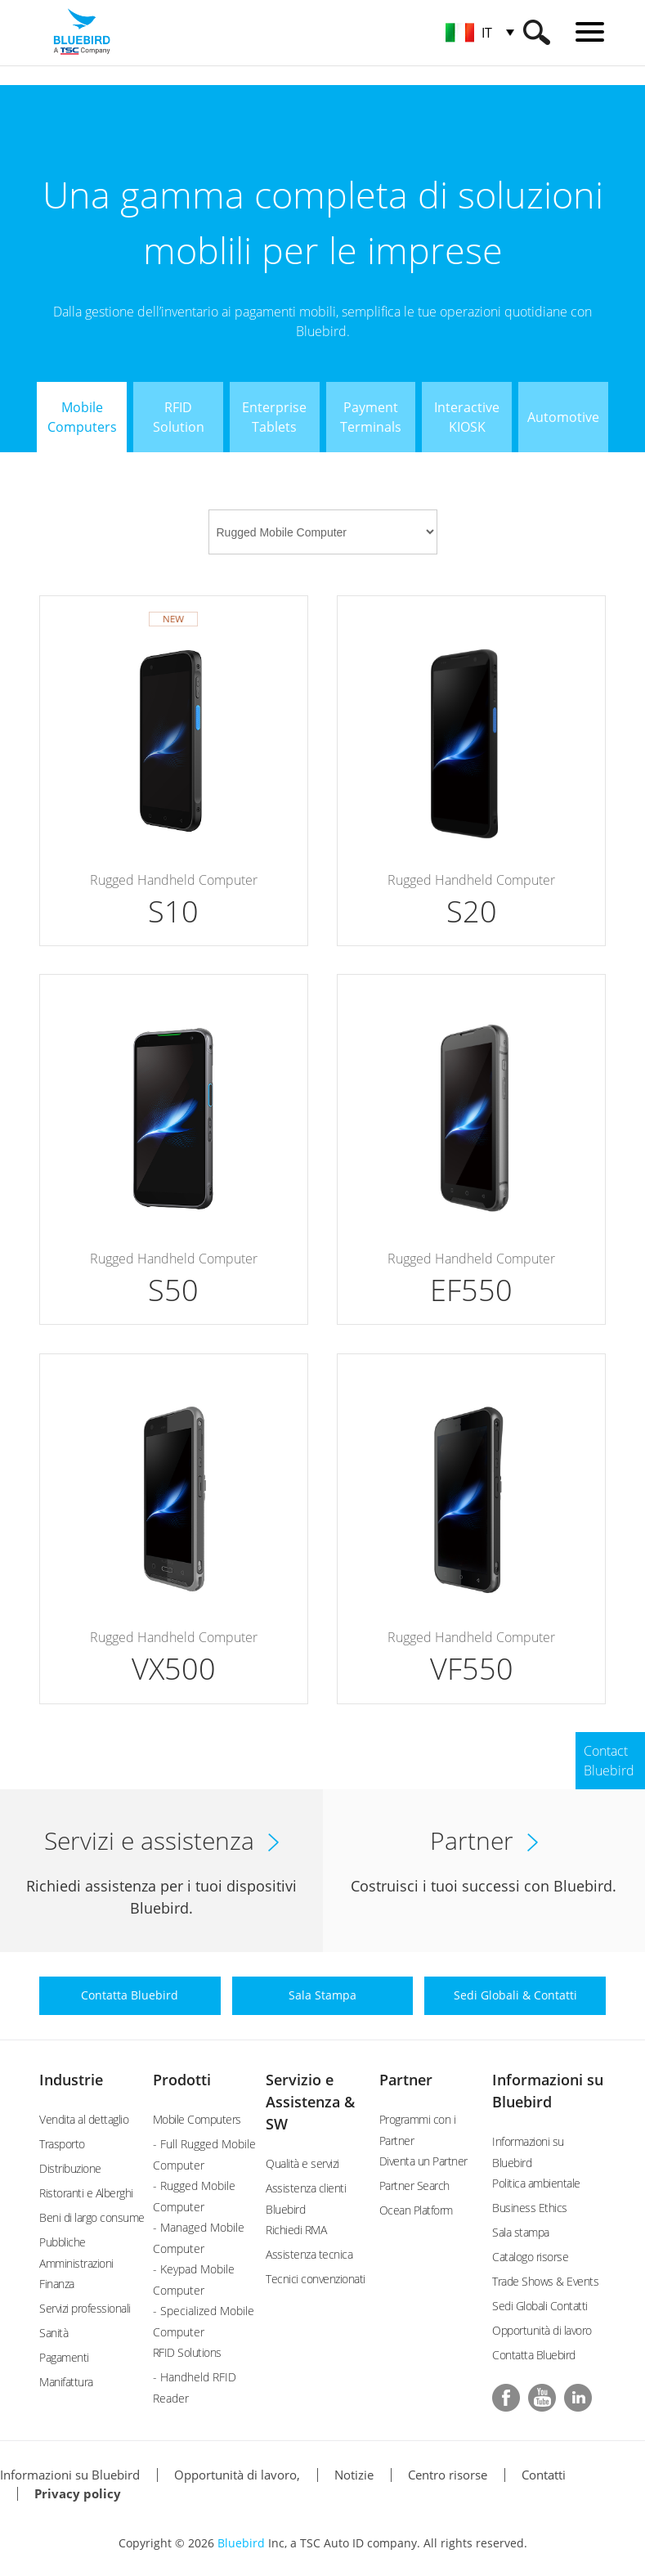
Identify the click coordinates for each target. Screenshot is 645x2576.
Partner (405, 2079)
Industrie (71, 2079)
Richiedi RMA (296, 2229)
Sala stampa (520, 2232)
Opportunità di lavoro (542, 2330)
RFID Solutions (187, 2352)
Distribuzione (70, 2168)
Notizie (354, 2474)
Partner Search (414, 2185)
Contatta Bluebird (534, 2355)
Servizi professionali (85, 2308)
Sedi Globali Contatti (540, 2305)
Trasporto (62, 2144)
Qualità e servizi (302, 2163)
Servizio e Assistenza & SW (310, 2102)
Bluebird (241, 2543)
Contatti (544, 2474)
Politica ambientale (536, 2183)
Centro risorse (447, 2474)
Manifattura (66, 2382)
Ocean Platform (416, 2210)
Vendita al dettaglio (83, 2119)
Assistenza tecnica (309, 2254)
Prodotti (182, 2079)
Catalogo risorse (530, 2256)
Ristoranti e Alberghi (86, 2193)
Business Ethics (529, 2207)
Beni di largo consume (92, 2217)
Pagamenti (64, 2357)
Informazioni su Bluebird (70, 2474)
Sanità (53, 2332)
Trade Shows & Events (545, 2281)
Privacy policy (77, 2493)
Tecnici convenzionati (315, 2279)
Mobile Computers (197, 2119)
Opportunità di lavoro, (237, 2474)
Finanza (56, 2283)
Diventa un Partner (423, 2161)
